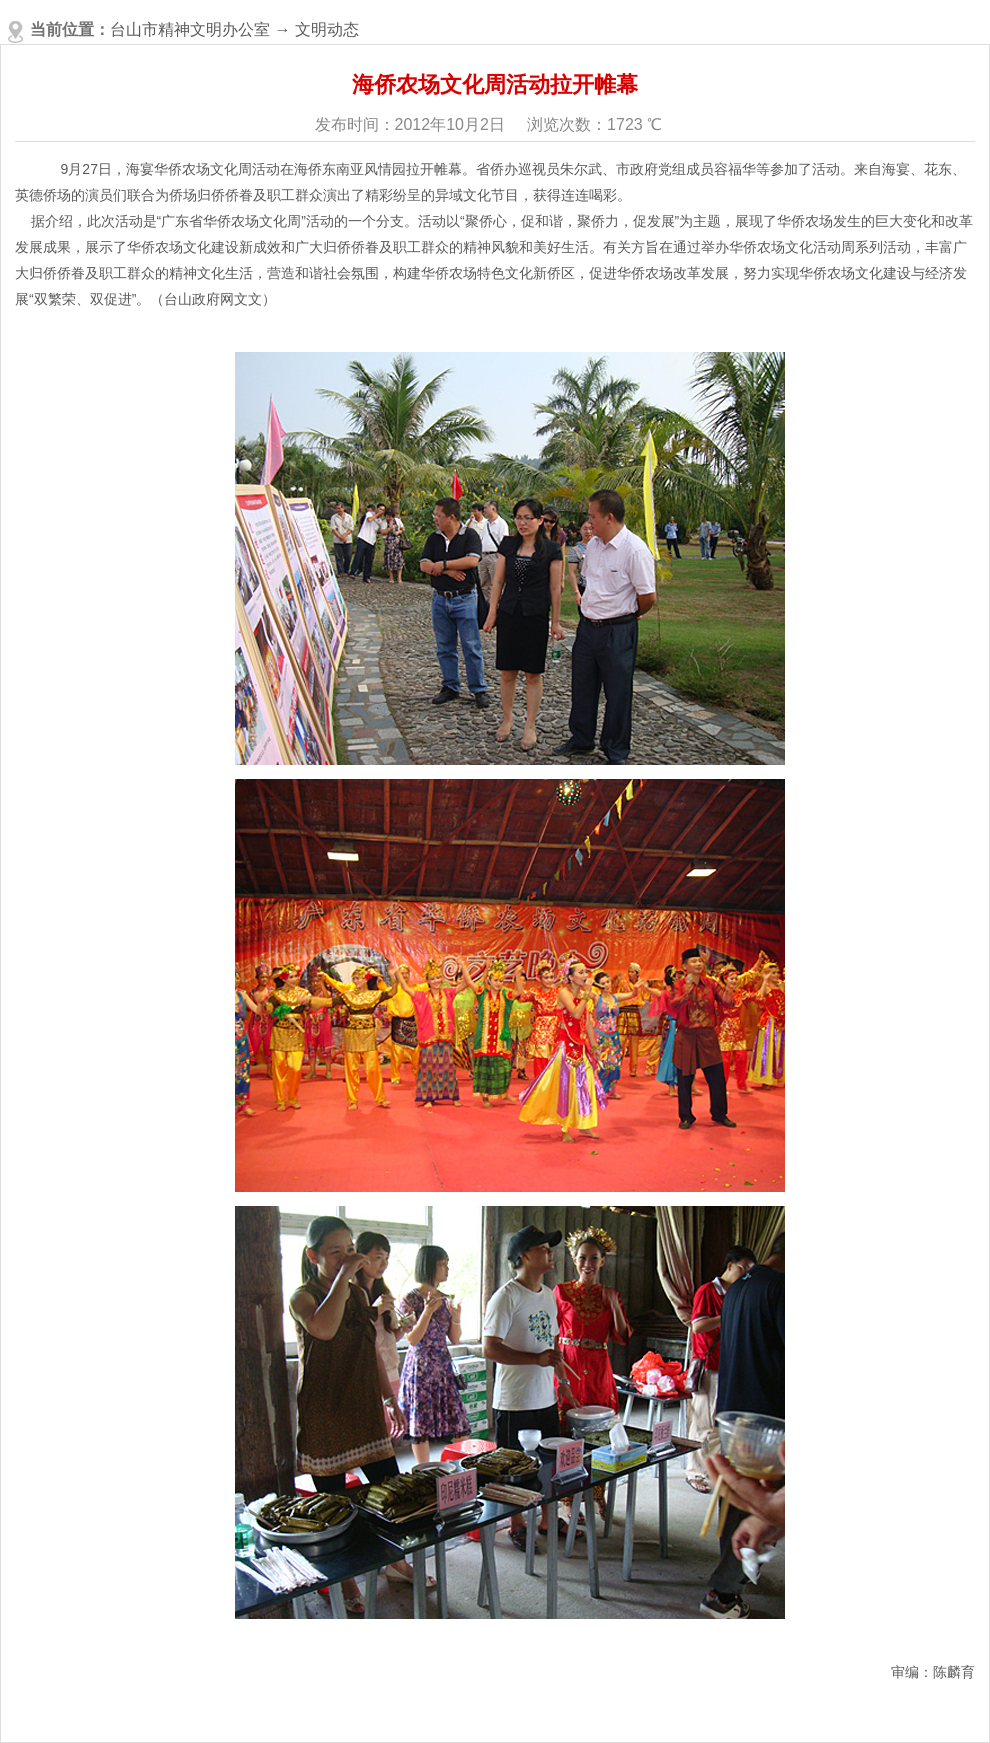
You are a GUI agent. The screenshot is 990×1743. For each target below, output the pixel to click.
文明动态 (327, 29)
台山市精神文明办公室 (190, 29)
